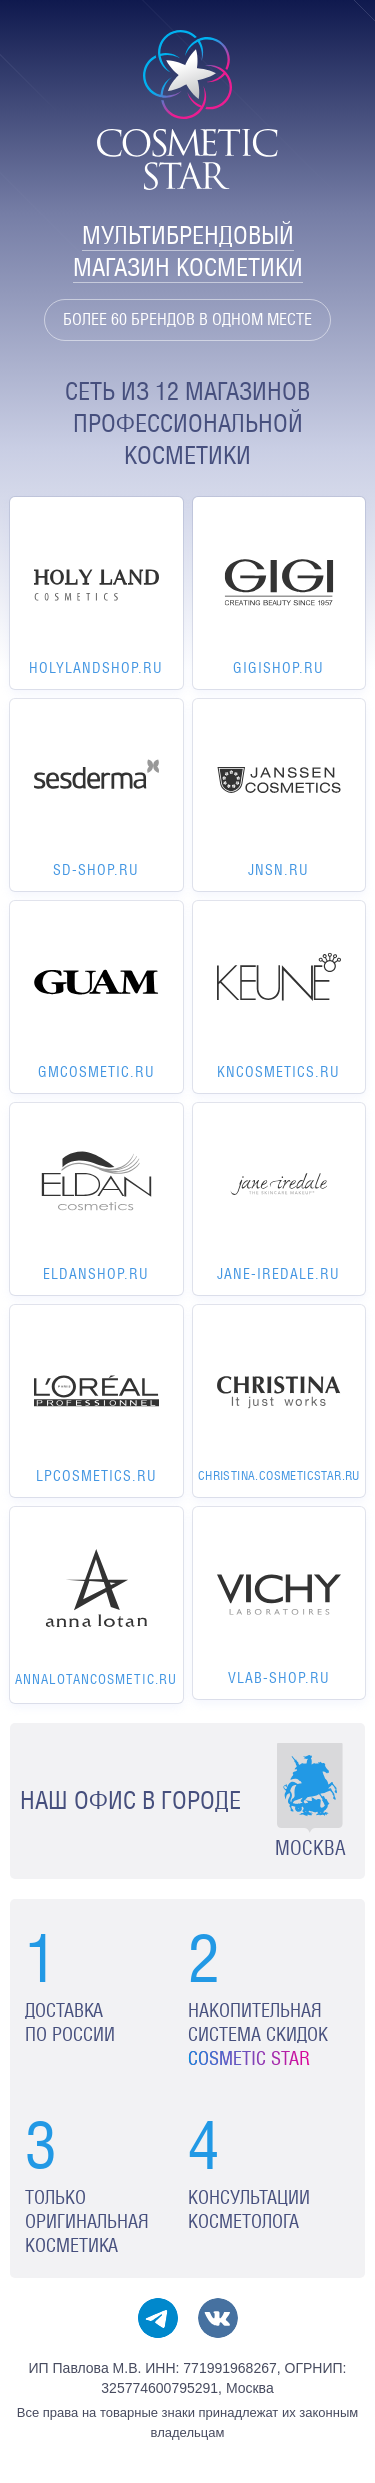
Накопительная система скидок (258, 2034)
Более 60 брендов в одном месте (187, 319)
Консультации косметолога (249, 2209)
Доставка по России (70, 2022)
